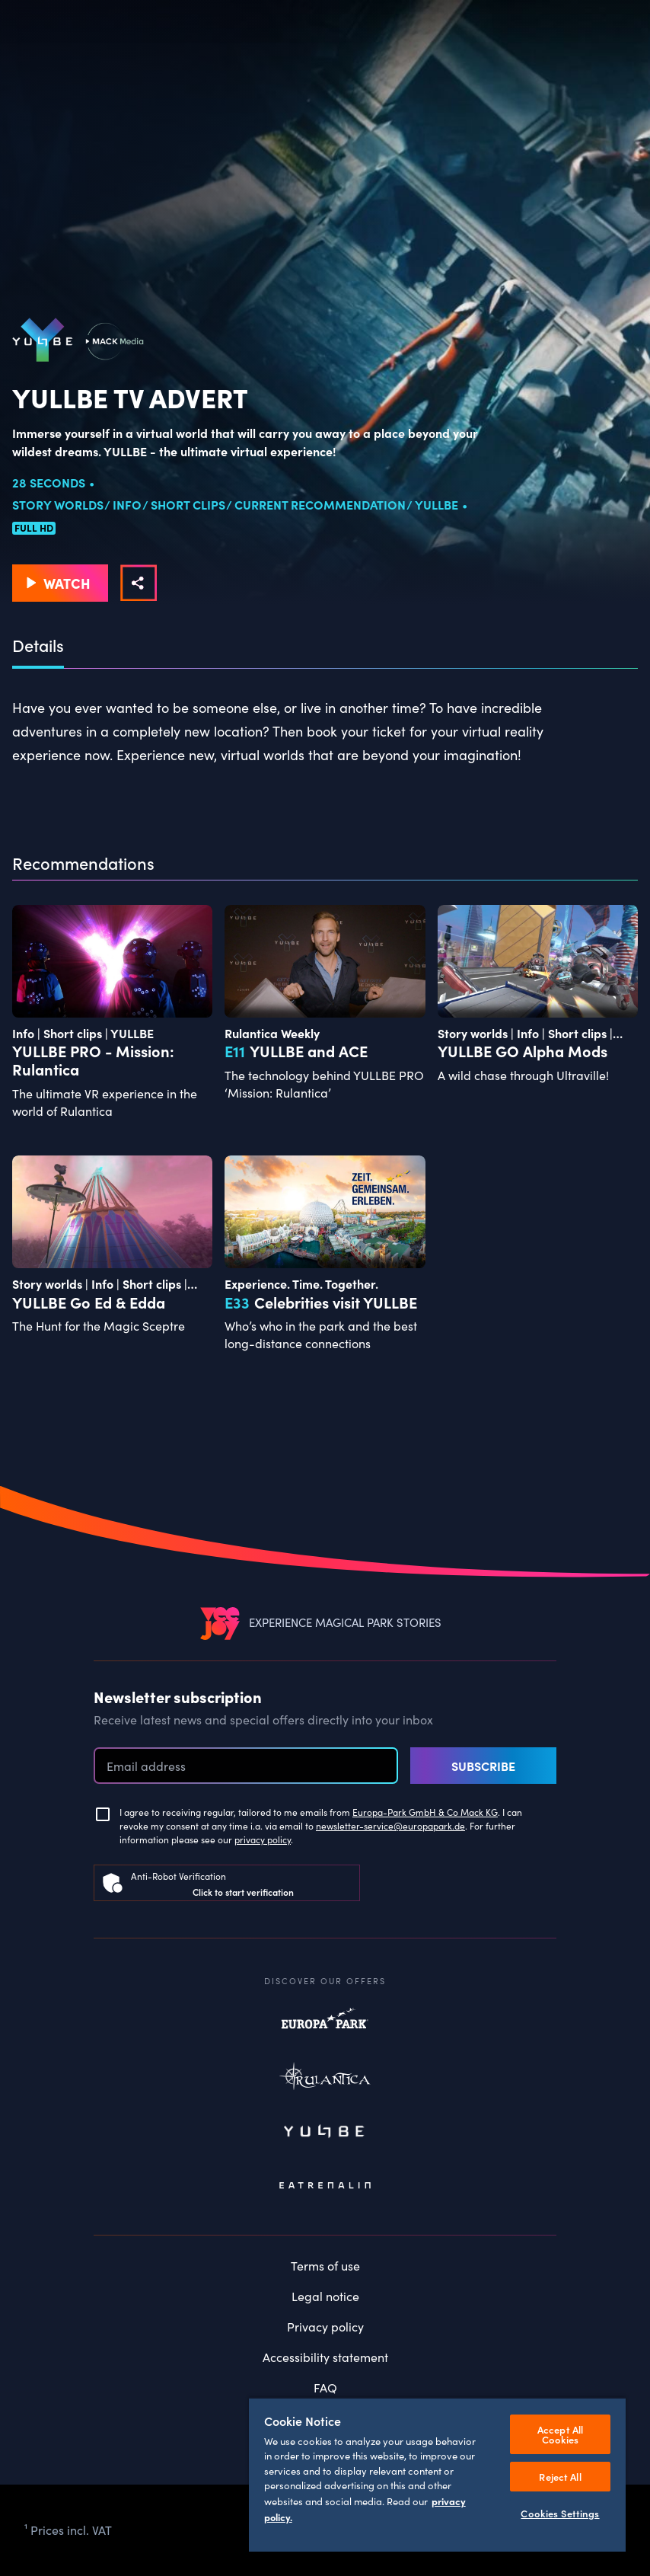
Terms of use (325, 2266)
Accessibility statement (325, 2357)
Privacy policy (325, 2327)
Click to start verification (243, 1891)
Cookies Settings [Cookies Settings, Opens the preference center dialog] (560, 2513)
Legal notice (325, 2296)
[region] (437, 2474)
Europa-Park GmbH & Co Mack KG (425, 1812)
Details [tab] (38, 646)
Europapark (325, 2026)
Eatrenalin (325, 2186)
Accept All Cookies (560, 2434)
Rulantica (325, 2079)
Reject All (560, 2476)
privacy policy (262, 1839)
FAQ (325, 2387)
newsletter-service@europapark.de (390, 1826)
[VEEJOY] (220, 1622)
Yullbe (325, 2133)
